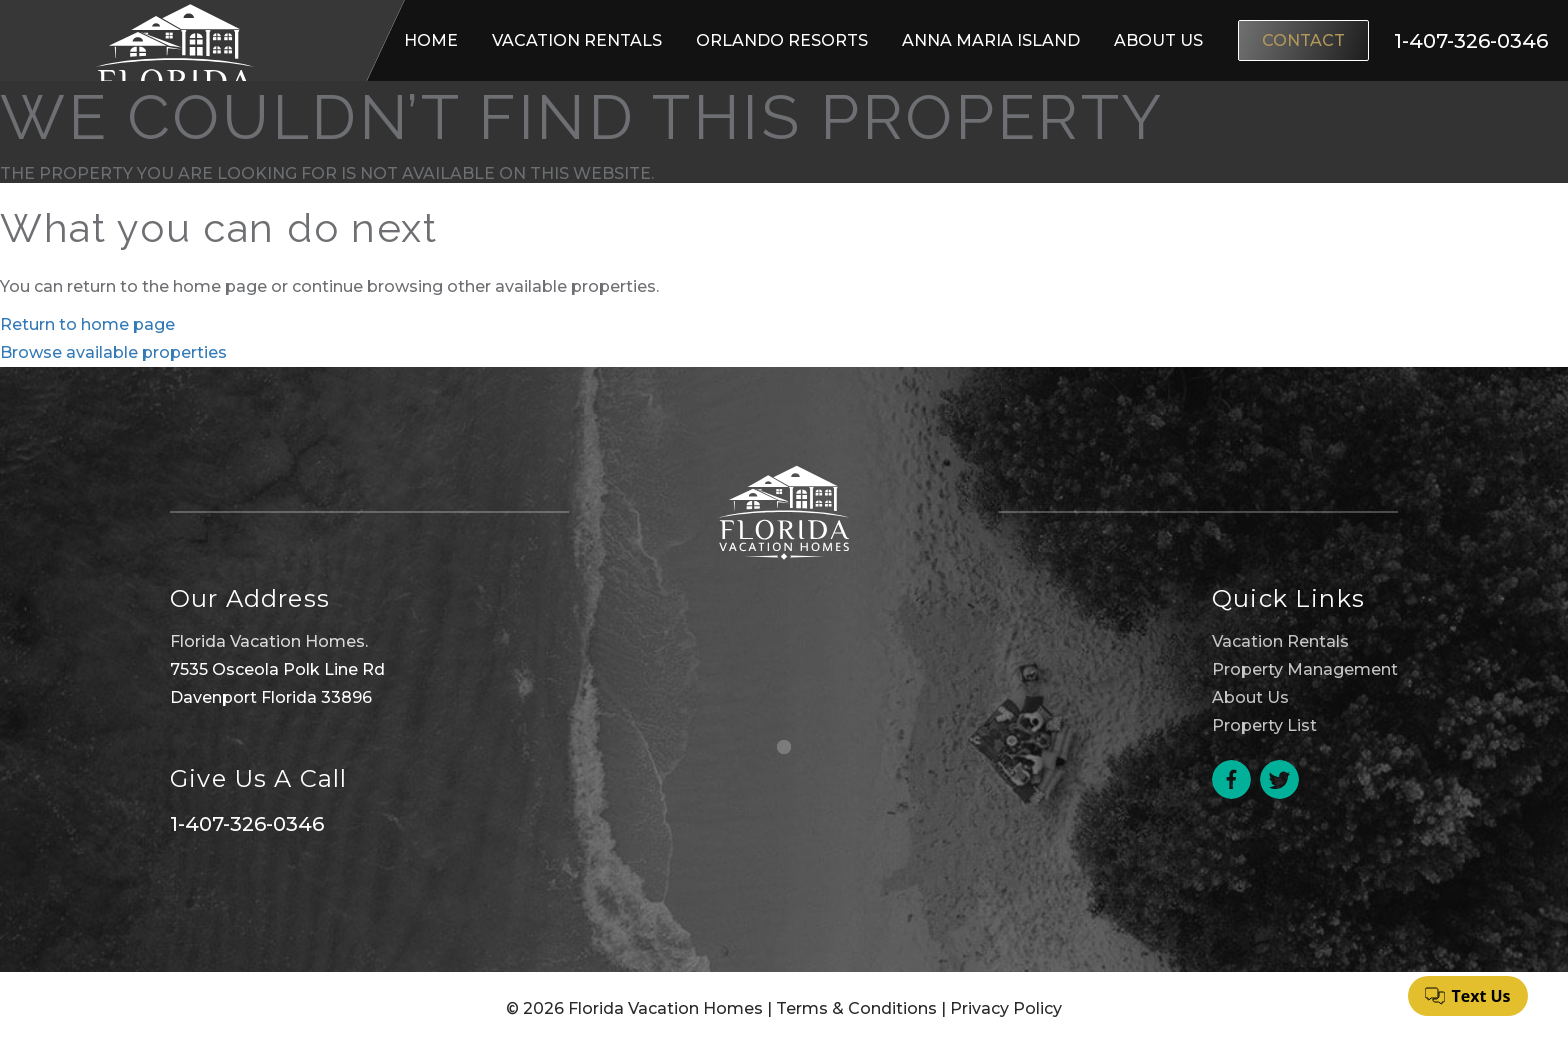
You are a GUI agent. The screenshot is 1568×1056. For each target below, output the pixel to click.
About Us (1158, 40)
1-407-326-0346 (247, 824)
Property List (1264, 725)
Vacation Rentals (577, 40)
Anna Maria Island (991, 40)
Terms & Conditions (856, 1008)
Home (431, 40)
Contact (1303, 40)
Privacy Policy (1006, 1008)
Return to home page (87, 324)
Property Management (1305, 669)
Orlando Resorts (782, 40)
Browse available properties (113, 352)
